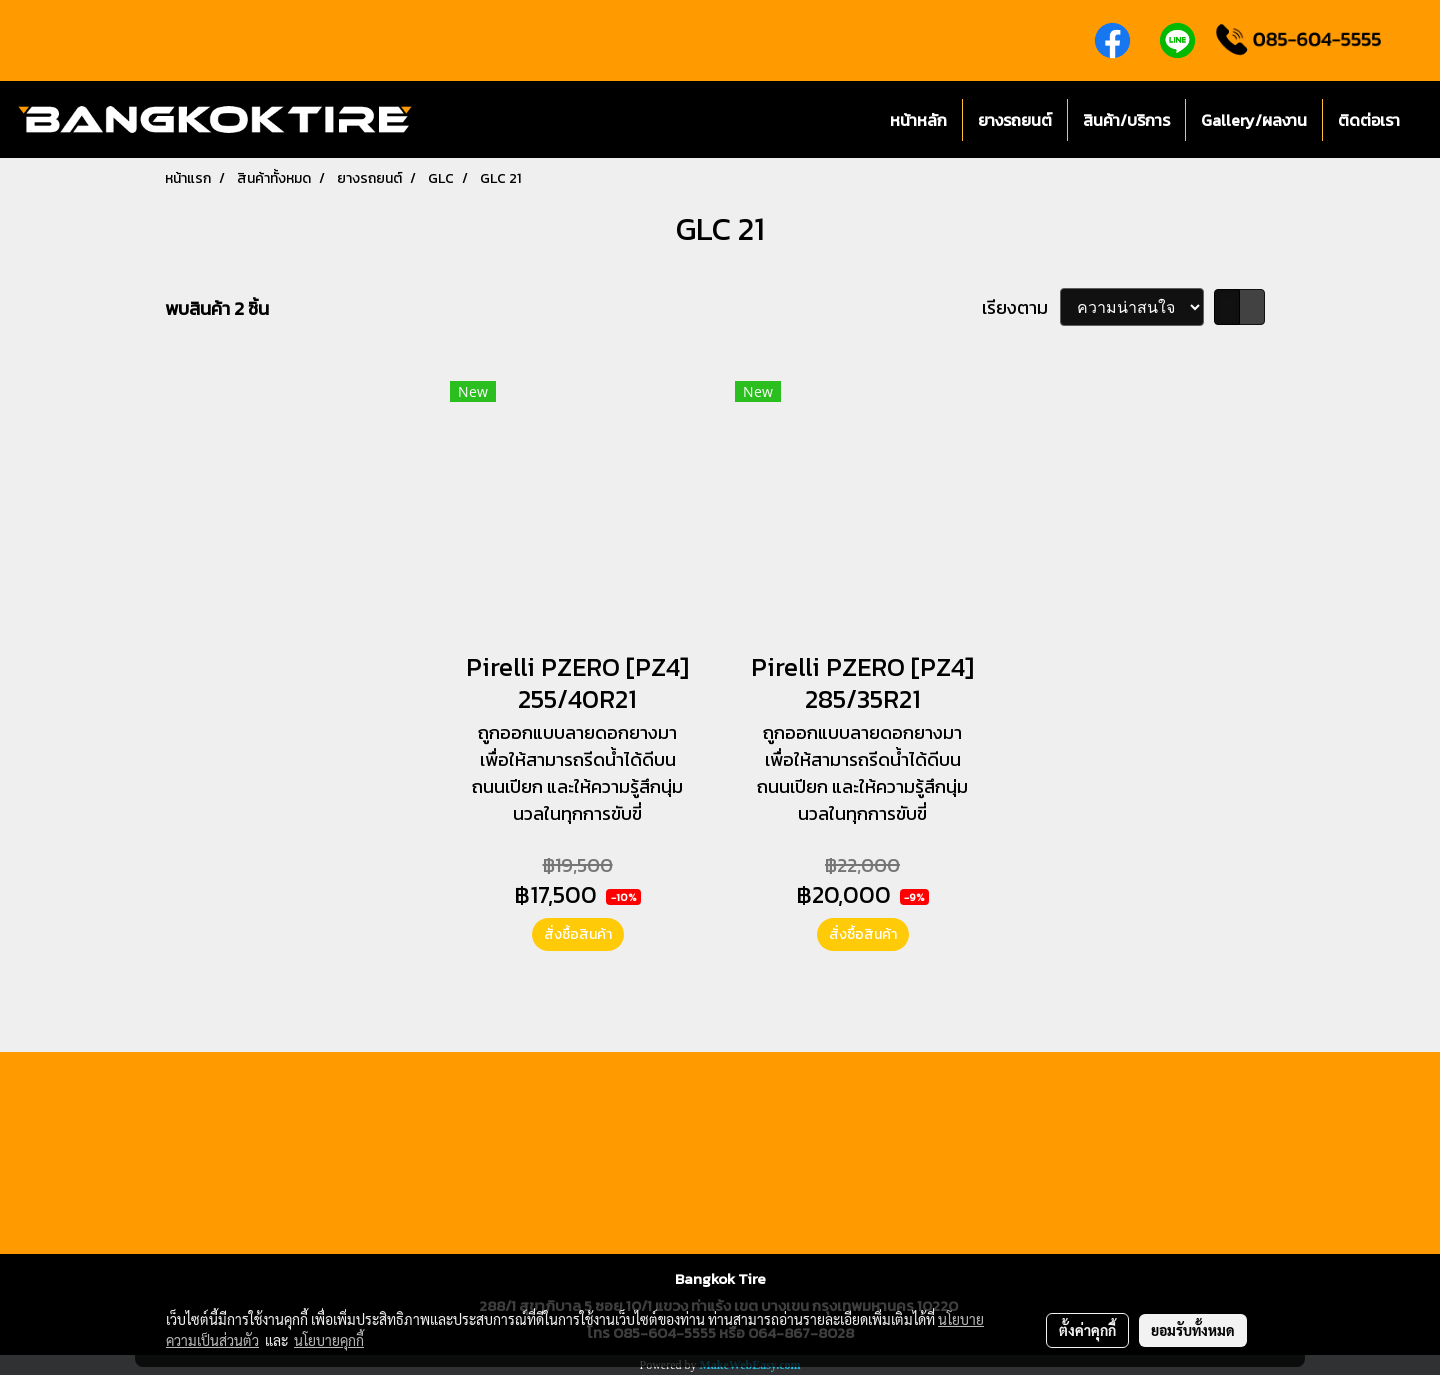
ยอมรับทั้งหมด (1193, 1330)
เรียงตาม (1021, 307)
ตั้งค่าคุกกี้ (1087, 1330)
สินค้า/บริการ (1126, 120)
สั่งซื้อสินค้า (578, 934)
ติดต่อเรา (1369, 120)
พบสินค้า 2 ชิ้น (217, 308)
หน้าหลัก (918, 120)
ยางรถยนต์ (1015, 120)
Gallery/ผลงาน (1254, 120)
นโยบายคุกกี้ (329, 1340)
